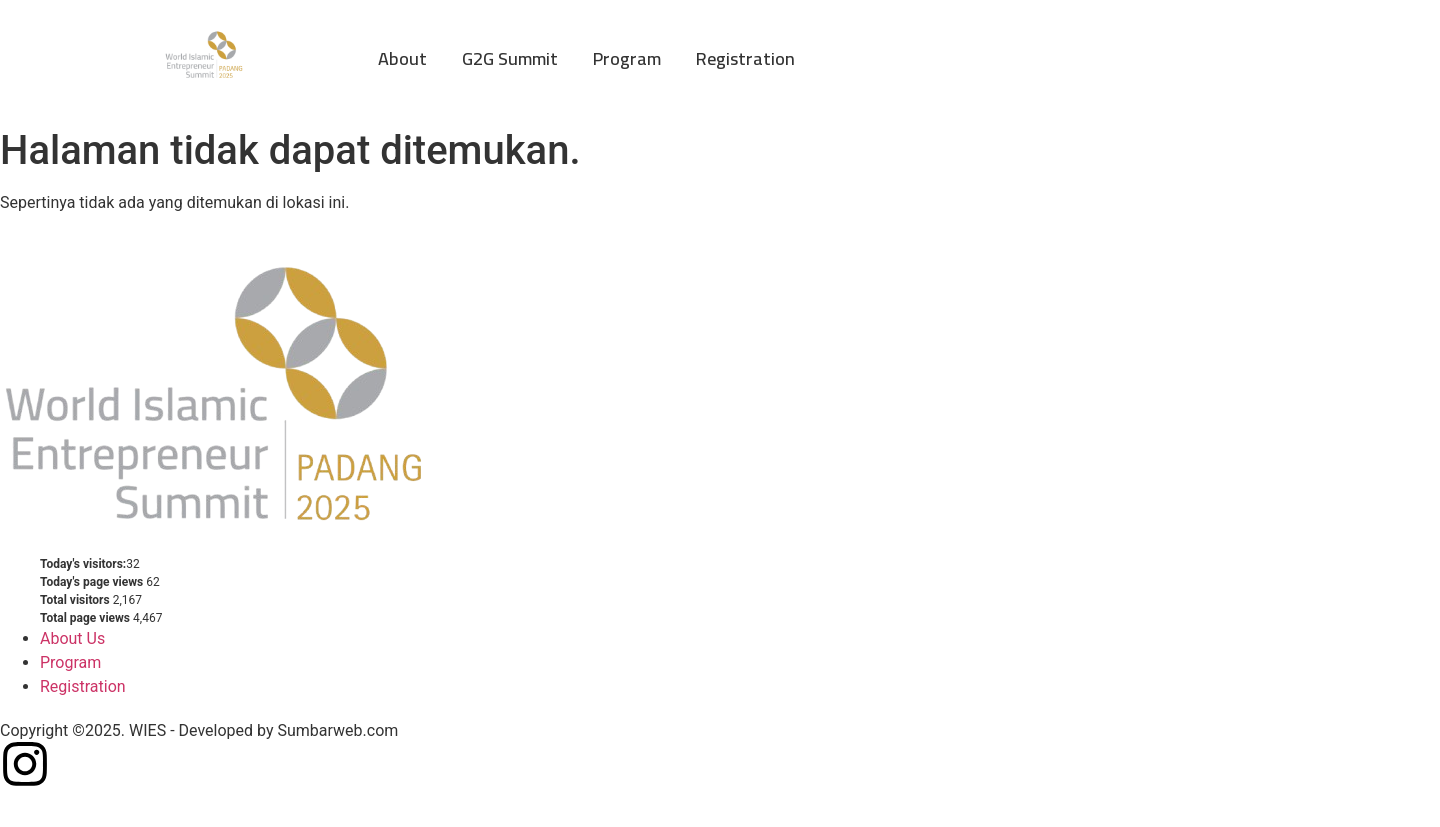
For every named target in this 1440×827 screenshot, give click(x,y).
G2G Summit (510, 58)
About (402, 58)
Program (627, 58)
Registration (745, 58)
